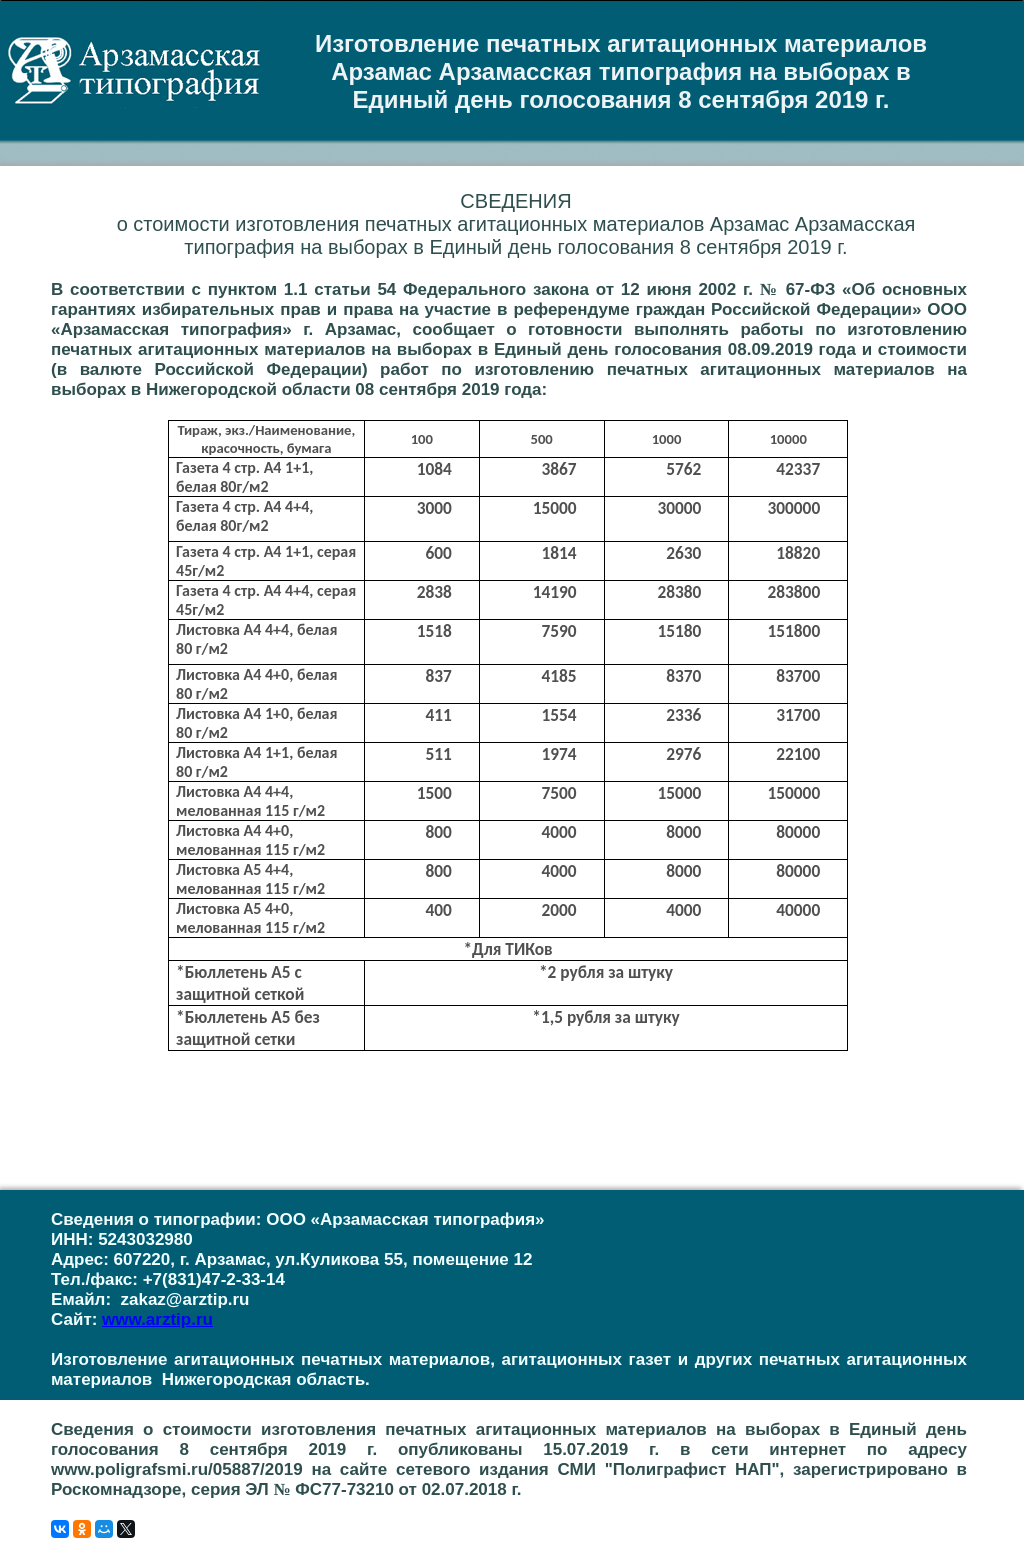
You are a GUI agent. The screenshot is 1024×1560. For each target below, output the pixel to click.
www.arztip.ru (157, 1319)
